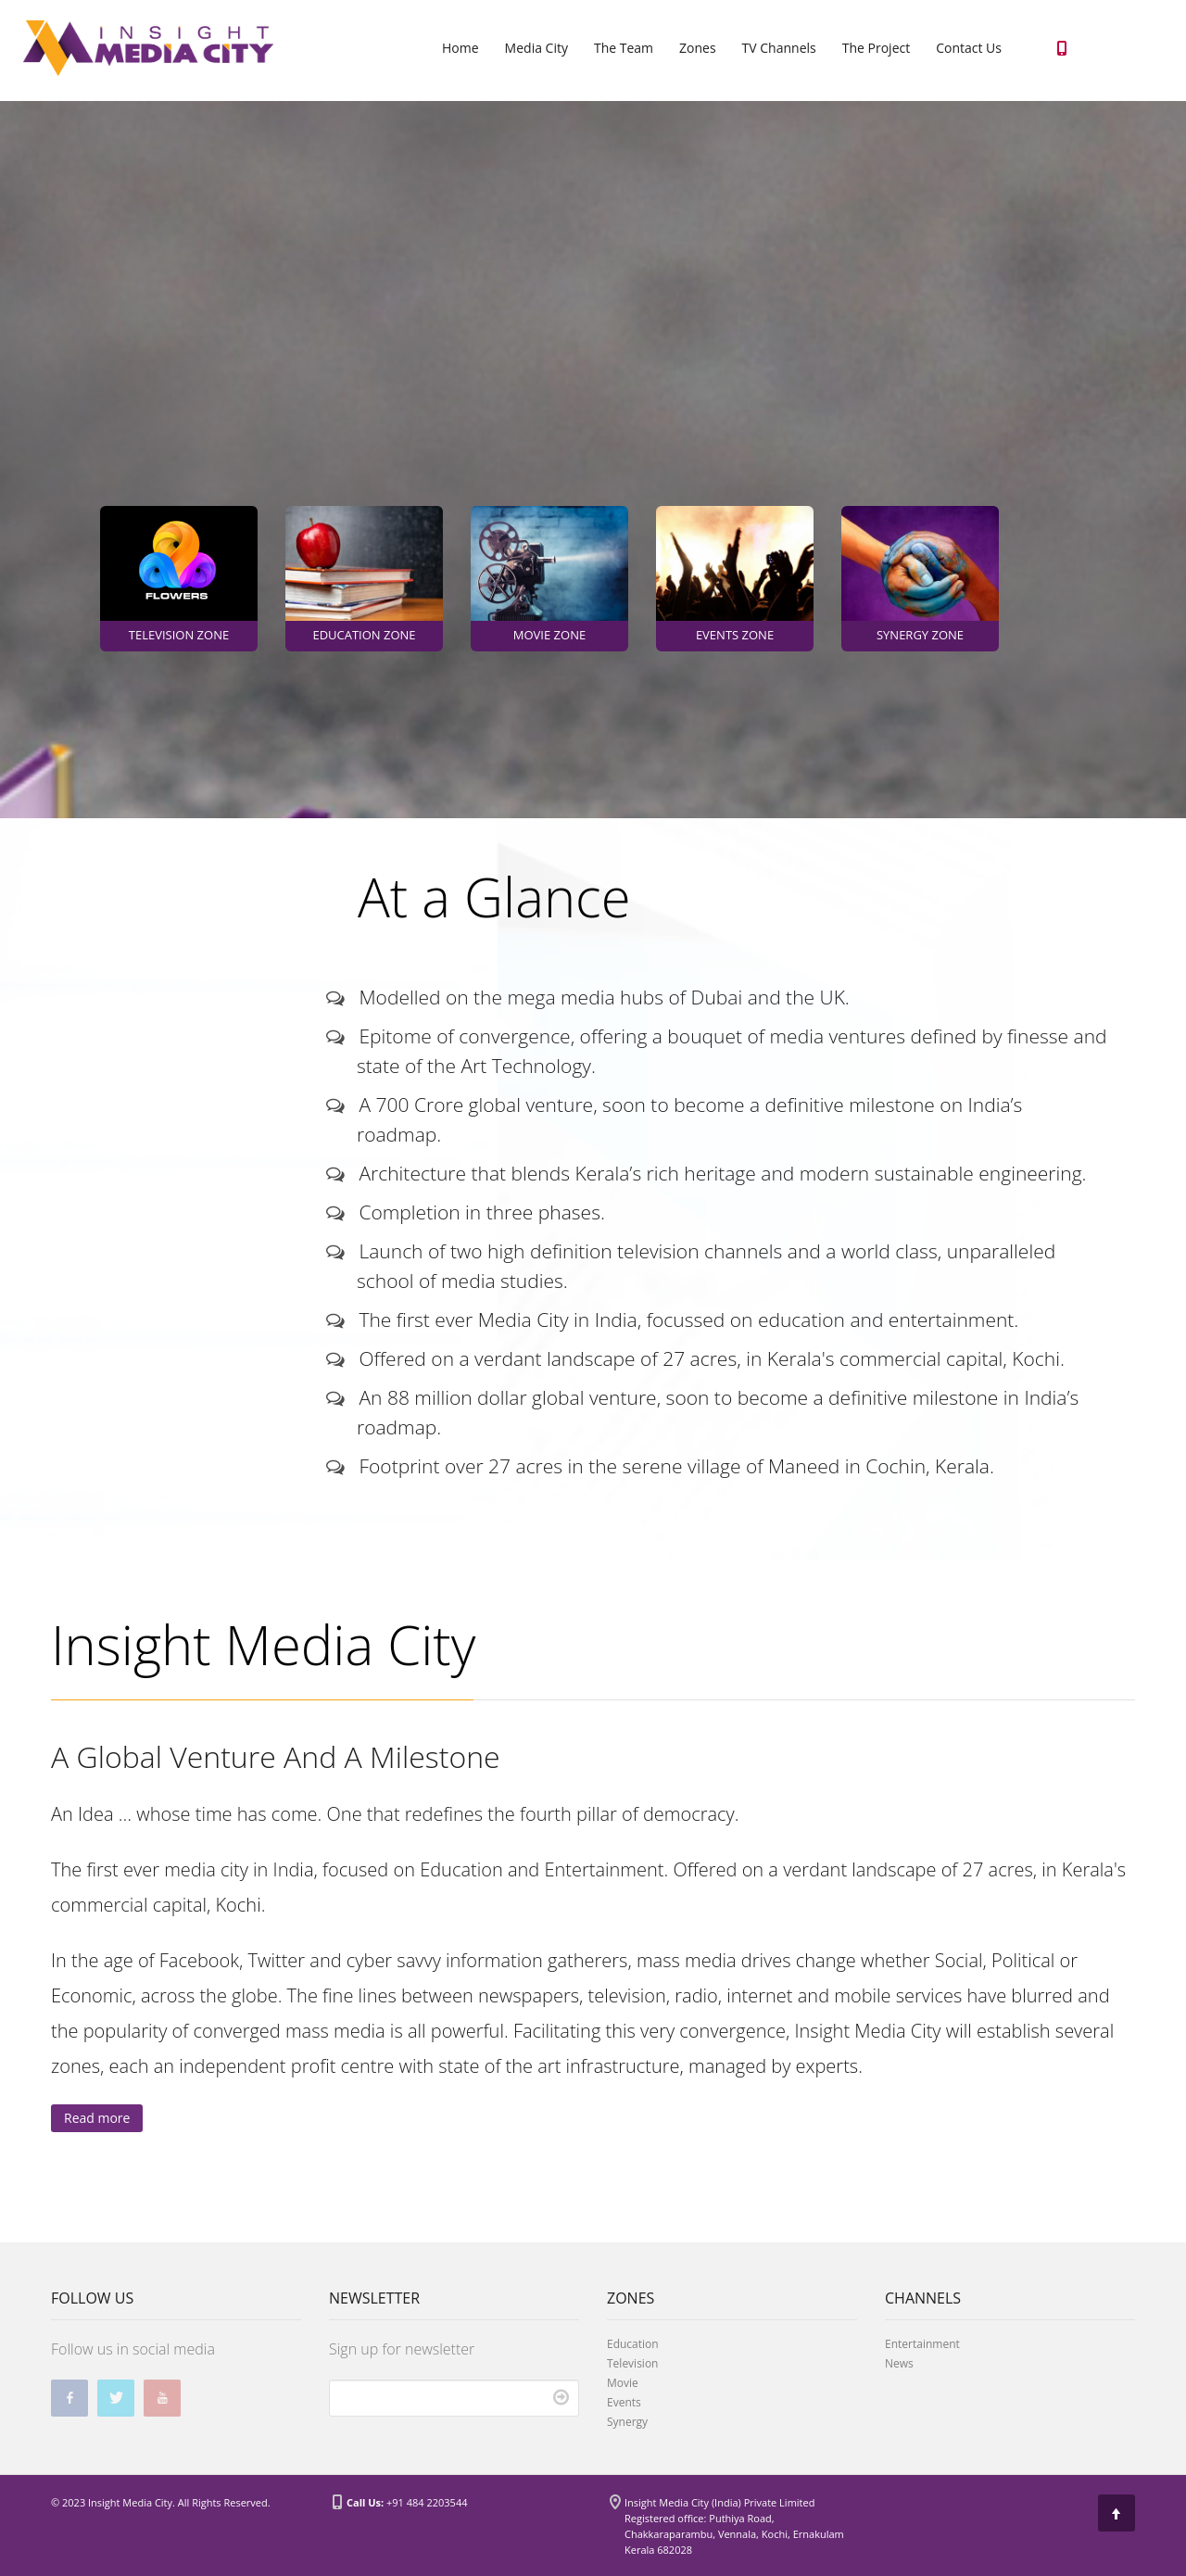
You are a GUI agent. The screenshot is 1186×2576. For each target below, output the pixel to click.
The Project (876, 48)
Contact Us (969, 48)
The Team (623, 48)
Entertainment (922, 2344)
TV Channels (779, 48)
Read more (97, 2118)
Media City (536, 48)
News (899, 2363)
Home (460, 48)
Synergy (627, 2422)
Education (633, 2344)
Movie (622, 2383)
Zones (697, 48)
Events (624, 2402)
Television (632, 2363)
